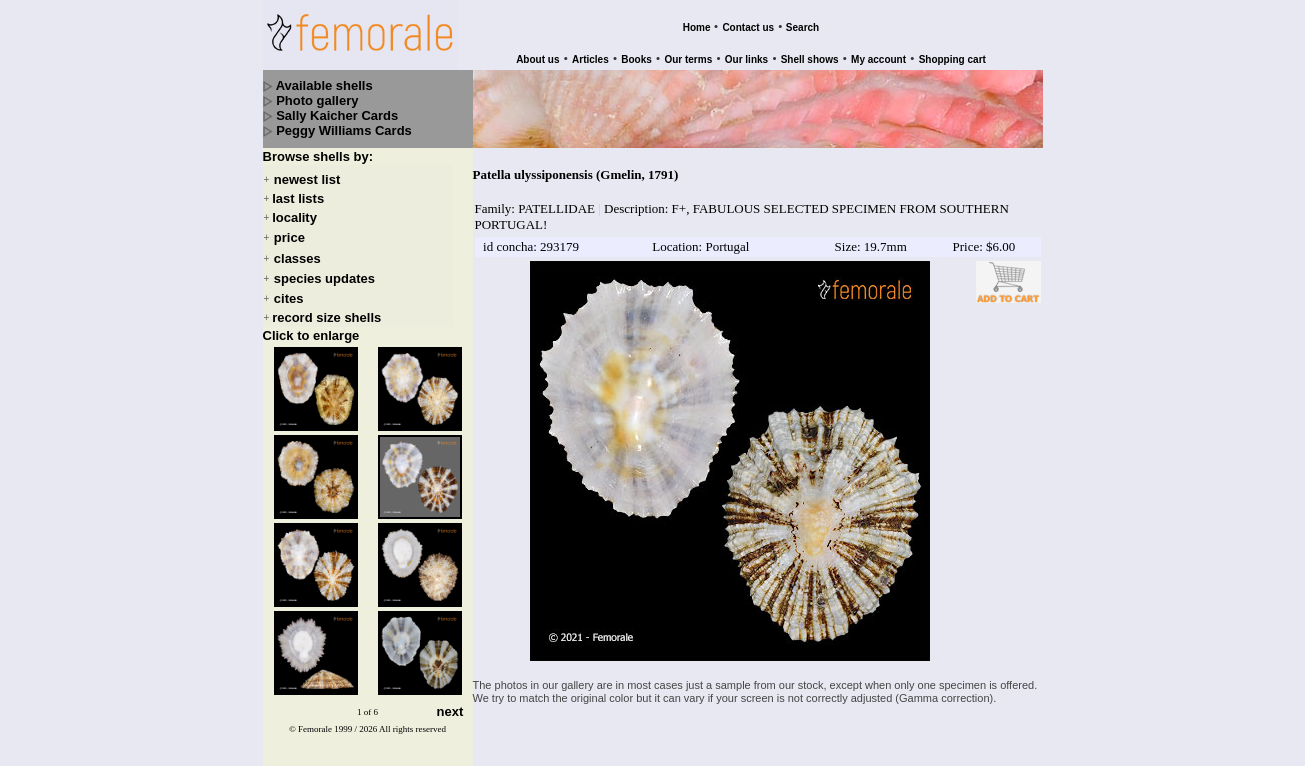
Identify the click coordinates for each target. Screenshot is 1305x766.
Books (636, 59)
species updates (324, 278)
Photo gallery (317, 100)
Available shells (324, 85)
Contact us (748, 27)
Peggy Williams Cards (344, 130)
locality (294, 217)
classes (297, 258)
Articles (590, 59)
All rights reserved (412, 729)
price (289, 238)
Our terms (688, 59)
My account (878, 59)
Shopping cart (952, 59)
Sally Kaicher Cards (337, 115)
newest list (307, 179)
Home (697, 27)
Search (802, 27)
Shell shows (810, 59)
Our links (746, 59)
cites (289, 298)
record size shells (326, 317)
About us (537, 59)
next (450, 712)
